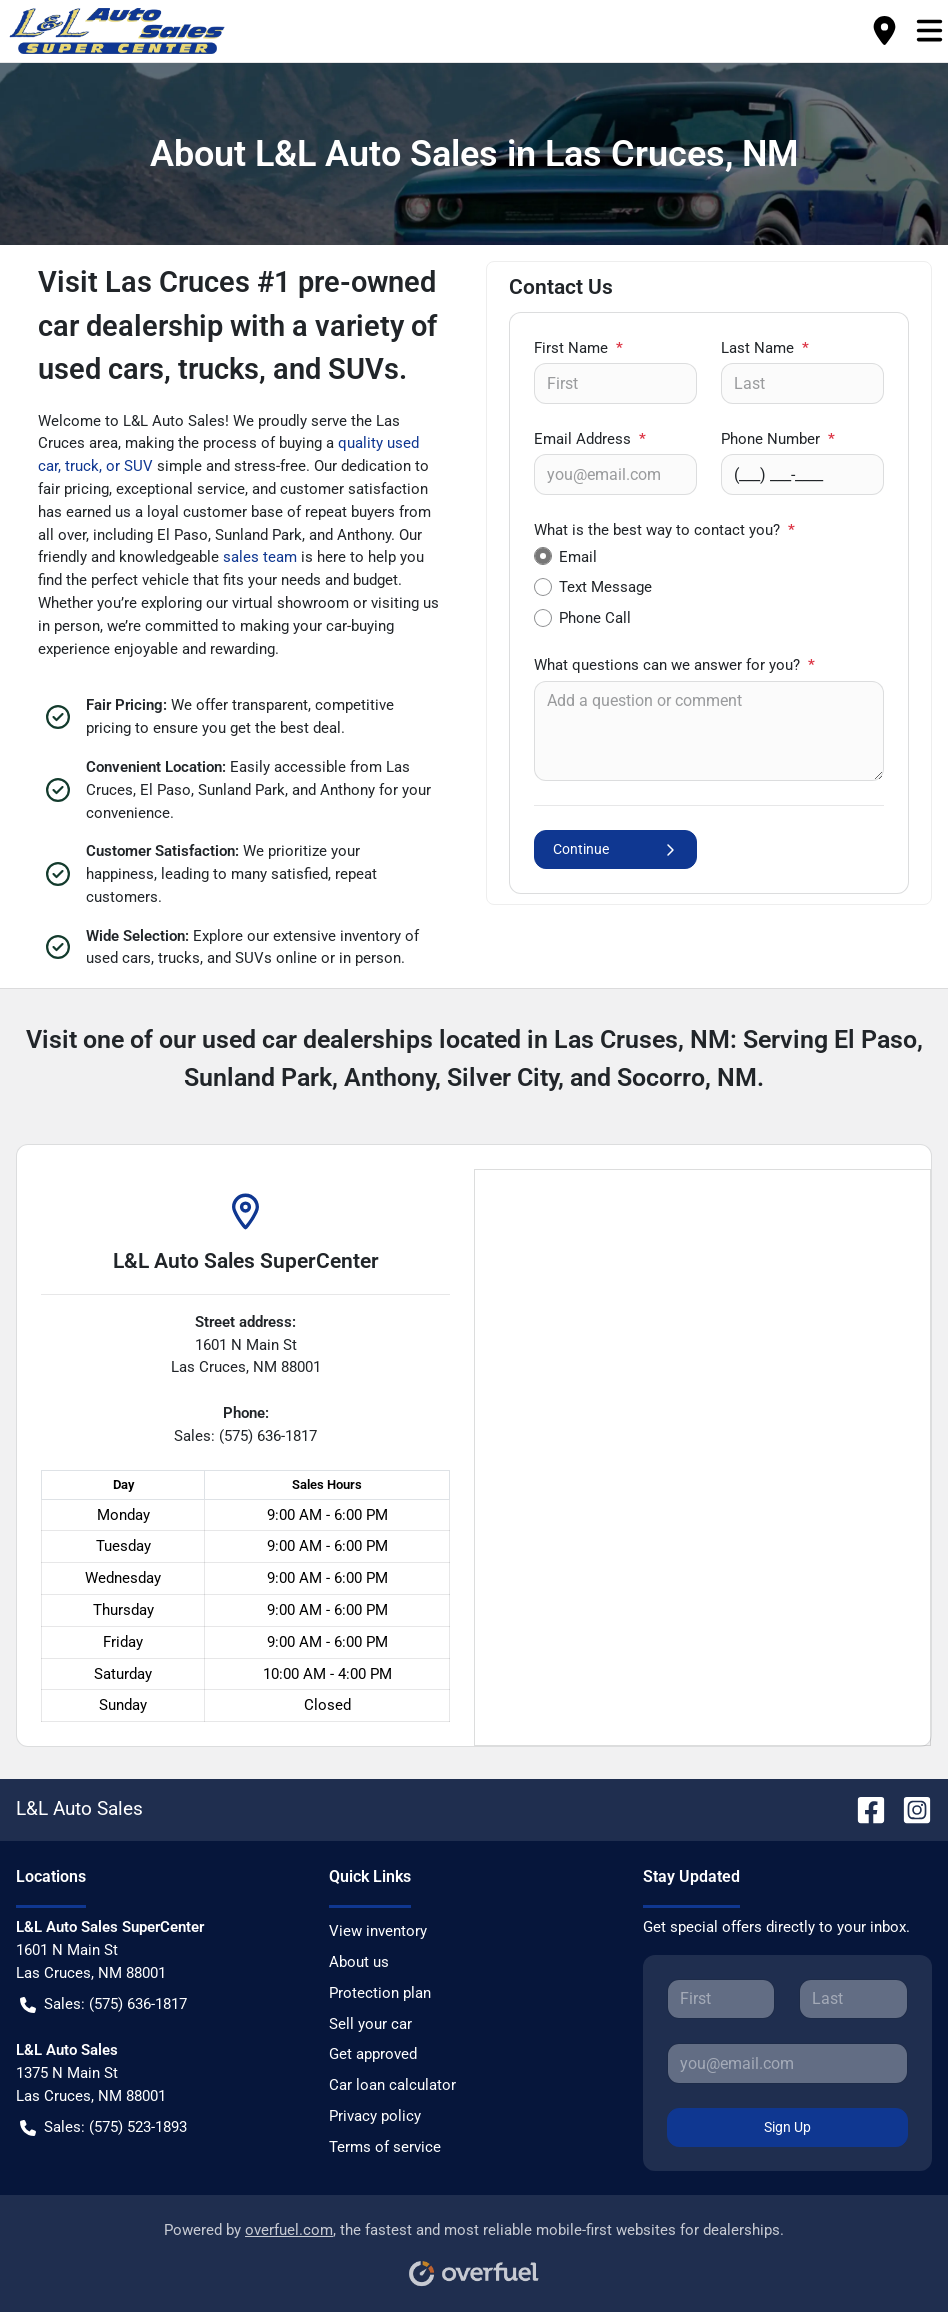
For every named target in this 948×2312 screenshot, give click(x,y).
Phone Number (778, 439)
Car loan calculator (392, 2085)
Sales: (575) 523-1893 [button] (103, 2127)
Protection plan (380, 1993)
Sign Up (787, 2127)
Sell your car (370, 2024)
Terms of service (385, 2147)
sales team (260, 557)
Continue (615, 849)
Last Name (765, 348)
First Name (578, 348)
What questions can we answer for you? (674, 665)
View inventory (378, 1931)
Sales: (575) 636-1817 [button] (103, 2004)
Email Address (590, 439)
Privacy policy (375, 2116)
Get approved (373, 2054)
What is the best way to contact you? (664, 530)
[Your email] (615, 474)
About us (359, 1962)
